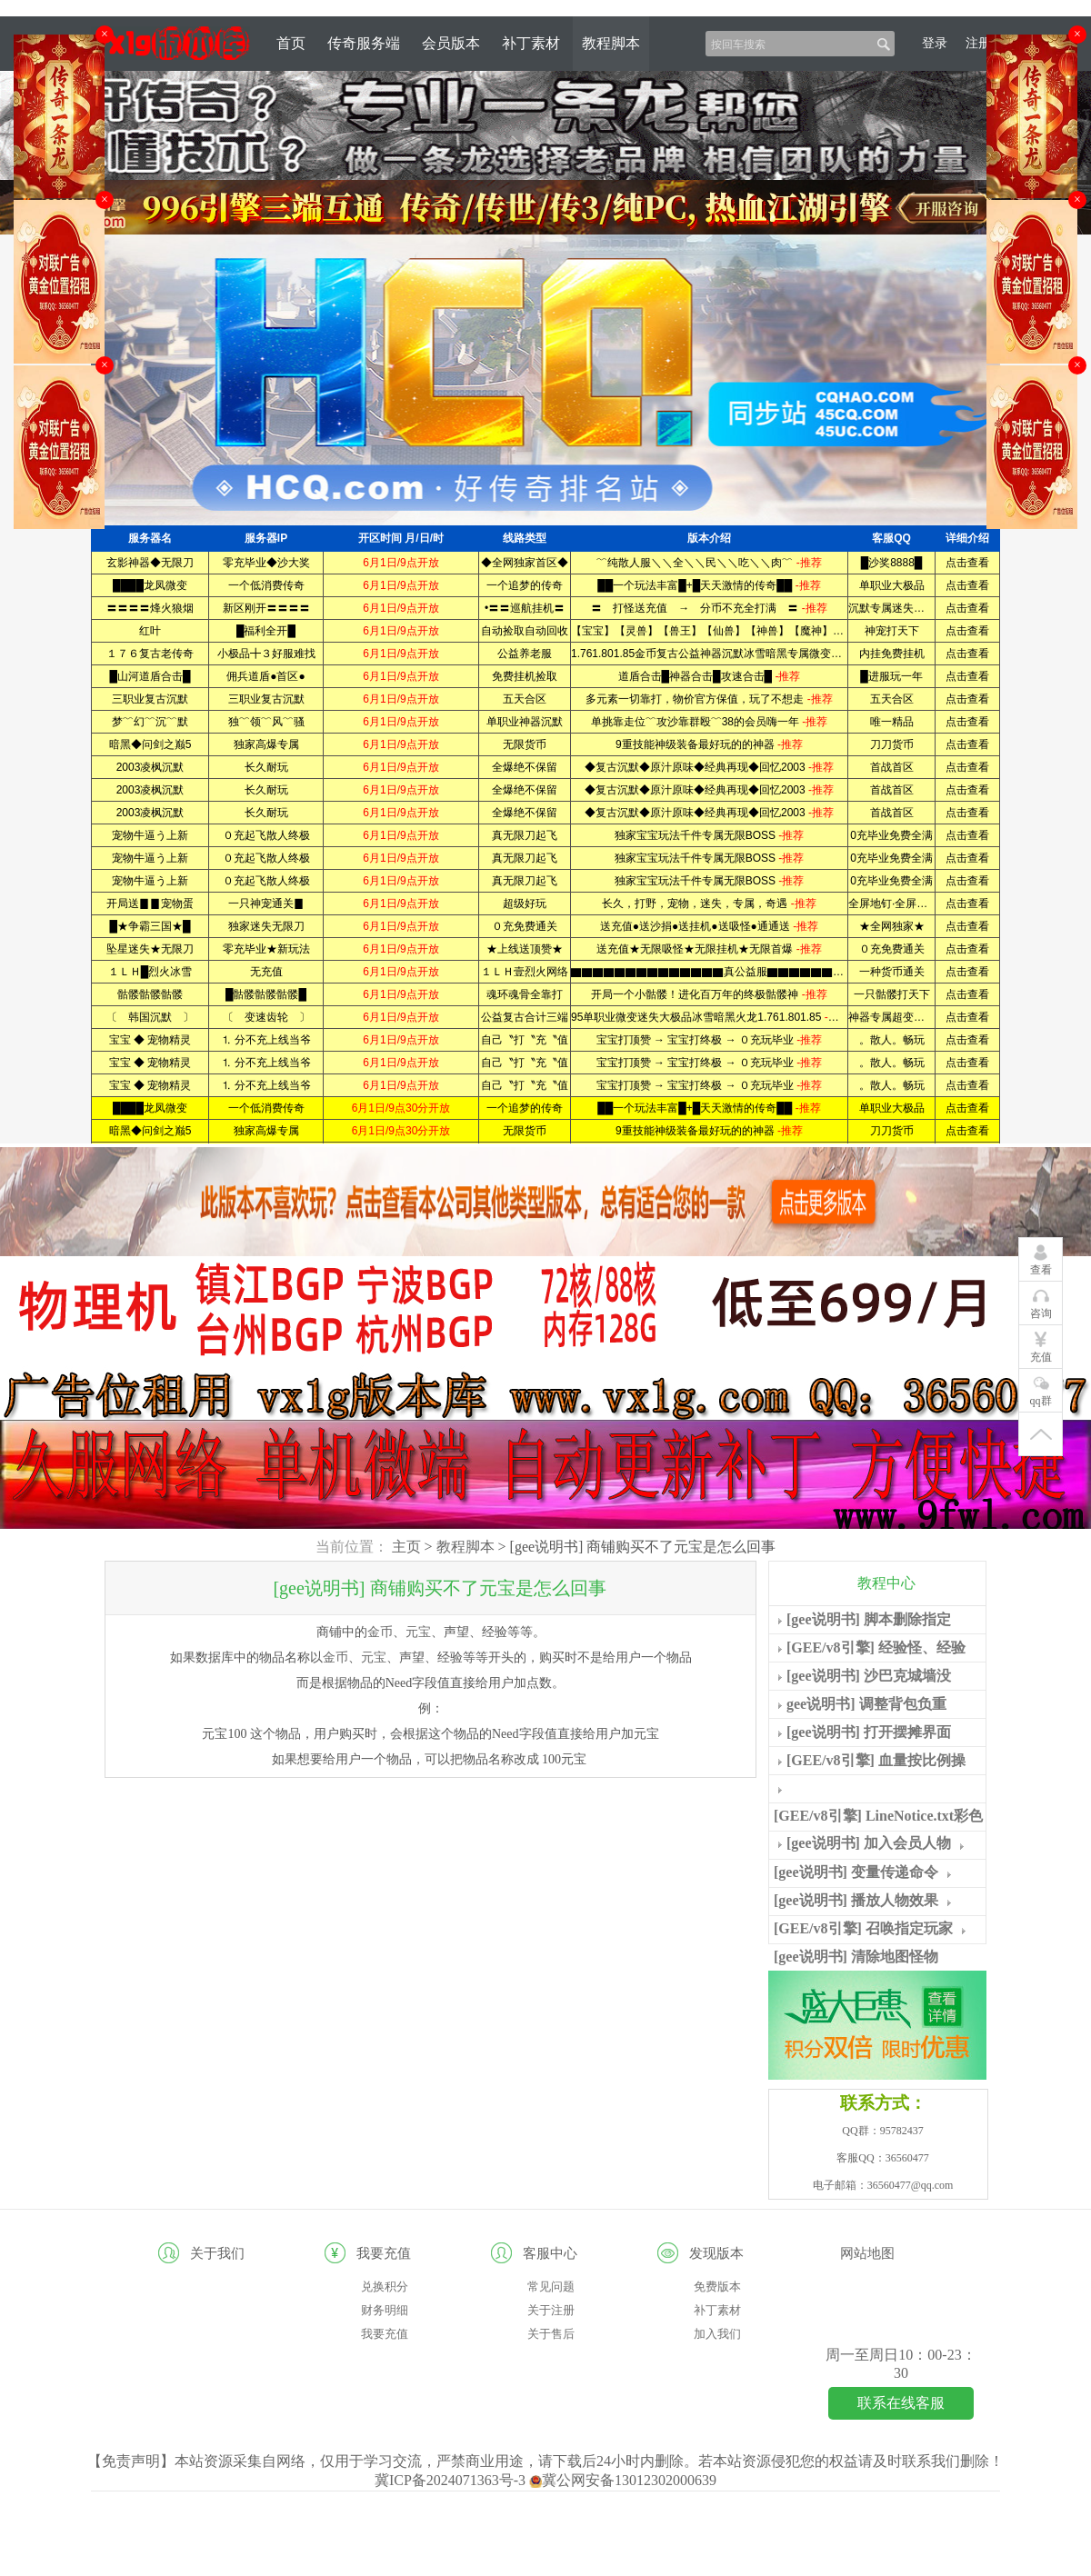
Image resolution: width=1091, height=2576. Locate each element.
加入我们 (717, 2334)
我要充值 (384, 2334)
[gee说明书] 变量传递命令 (856, 1872)
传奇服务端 (363, 43)
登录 (934, 43)
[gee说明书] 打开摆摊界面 (868, 1732)
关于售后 (551, 2334)
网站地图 (867, 2253)
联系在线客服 (901, 2403)
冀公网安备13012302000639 (622, 2480)
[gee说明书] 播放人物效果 (856, 1900)
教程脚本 (611, 43)
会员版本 (451, 43)
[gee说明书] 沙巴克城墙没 (868, 1675)
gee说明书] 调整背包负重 (866, 1704)
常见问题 (551, 2286)
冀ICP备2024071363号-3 (452, 2480)
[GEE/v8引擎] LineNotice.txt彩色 (878, 1815)
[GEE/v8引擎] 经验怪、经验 (876, 1647)
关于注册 (551, 2310)
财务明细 (384, 2310)
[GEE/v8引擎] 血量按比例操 (876, 1760)
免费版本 (717, 2286)
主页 (406, 1546)
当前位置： (351, 1546)
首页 (290, 43)
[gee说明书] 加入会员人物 (868, 1843)
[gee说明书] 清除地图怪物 (856, 1956)
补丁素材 (531, 43)
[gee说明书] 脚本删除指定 (868, 1619)
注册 (978, 43)
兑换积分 (384, 2286)
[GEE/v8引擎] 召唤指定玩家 (863, 1928)
